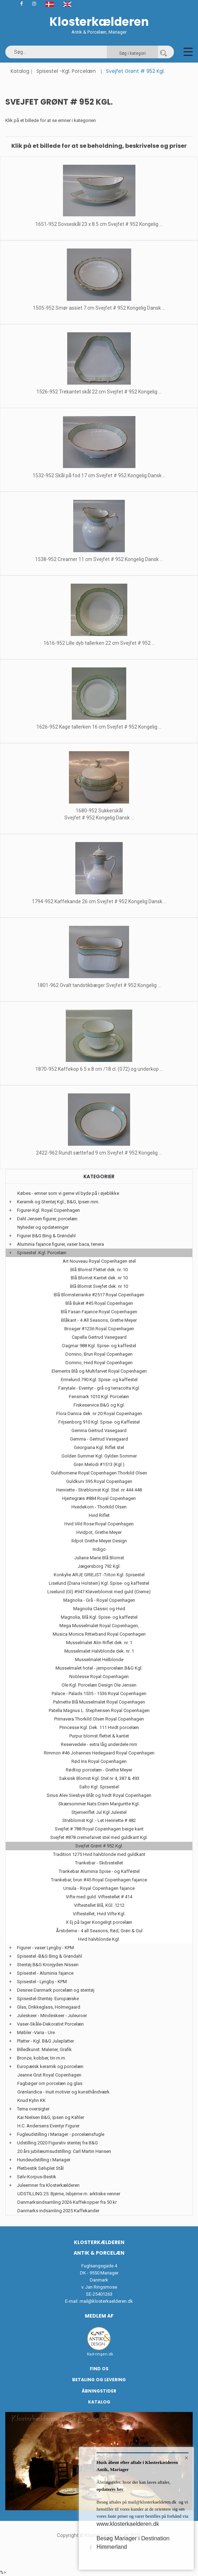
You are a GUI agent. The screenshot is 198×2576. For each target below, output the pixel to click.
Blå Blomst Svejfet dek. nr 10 (99, 1286)
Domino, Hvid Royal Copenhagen (99, 1362)
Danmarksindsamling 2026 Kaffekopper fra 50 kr (67, 2202)
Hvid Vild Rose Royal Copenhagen (99, 1523)
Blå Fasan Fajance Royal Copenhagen (99, 1311)
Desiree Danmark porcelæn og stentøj (55, 1990)
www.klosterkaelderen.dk (128, 2524)
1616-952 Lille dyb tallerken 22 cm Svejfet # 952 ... (99, 643)
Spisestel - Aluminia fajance (45, 1973)
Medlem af (99, 2315)
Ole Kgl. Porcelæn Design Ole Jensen (99, 1685)
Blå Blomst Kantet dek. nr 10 (99, 1277)
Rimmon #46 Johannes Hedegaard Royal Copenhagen (99, 1753)
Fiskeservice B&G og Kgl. (99, 1405)
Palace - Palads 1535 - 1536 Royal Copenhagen (99, 1693)
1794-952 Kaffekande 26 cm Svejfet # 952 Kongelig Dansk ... (99, 901)
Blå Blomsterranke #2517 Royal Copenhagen (99, 1294)
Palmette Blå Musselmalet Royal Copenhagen (99, 1702)
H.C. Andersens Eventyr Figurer (48, 2125)
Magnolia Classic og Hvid (99, 1608)
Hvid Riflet (99, 1515)
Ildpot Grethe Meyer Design (99, 1540)
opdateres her (110, 2489)
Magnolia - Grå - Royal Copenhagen (99, 1600)
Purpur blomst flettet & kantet (99, 1736)
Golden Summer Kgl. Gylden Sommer (99, 1456)
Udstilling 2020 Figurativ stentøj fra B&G (57, 2142)
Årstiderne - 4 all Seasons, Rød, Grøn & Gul (99, 1930)
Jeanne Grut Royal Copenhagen (49, 2075)
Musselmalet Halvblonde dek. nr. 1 (99, 1651)
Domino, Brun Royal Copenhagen (99, 1354)
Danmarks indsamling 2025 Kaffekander (58, 2210)
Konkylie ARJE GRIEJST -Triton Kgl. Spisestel (99, 1574)
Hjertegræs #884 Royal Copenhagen (99, 1498)
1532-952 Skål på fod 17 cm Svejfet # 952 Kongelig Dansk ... (99, 475)
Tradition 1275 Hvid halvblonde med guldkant (99, 1854)
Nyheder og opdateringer (43, 1227)
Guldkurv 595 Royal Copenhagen (99, 1481)
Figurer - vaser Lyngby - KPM (45, 1947)
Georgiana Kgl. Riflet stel (99, 1447)
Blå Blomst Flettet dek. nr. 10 (99, 1269)
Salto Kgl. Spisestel (99, 1786)
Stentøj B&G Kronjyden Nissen (47, 1964)
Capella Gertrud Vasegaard (99, 1337)
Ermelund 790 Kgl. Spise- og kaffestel (99, 1379)
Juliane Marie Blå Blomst (99, 1557)
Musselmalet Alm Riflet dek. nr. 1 (99, 1642)
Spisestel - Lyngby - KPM (42, 1981)
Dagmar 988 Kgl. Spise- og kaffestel (99, 1345)
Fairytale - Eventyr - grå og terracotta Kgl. (99, 1388)
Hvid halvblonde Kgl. (99, 1939)
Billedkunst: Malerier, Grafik (44, 2049)
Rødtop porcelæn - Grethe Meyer (99, 1769)
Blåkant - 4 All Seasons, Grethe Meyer (99, 1320)
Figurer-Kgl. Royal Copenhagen (48, 1210)
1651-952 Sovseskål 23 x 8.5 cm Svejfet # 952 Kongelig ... (99, 224)
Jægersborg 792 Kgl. (99, 1566)
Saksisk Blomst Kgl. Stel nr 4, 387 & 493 (99, 1778)
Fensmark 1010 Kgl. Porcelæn (99, 1396)
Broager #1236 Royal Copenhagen (99, 1328)
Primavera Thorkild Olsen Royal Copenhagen (99, 1719)
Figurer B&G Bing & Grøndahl (46, 1235)
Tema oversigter (33, 2108)
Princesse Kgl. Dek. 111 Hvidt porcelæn (99, 1727)
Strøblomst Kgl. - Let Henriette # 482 (99, 1820)
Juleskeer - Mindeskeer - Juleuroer (52, 2015)
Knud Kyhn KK (31, 2100)
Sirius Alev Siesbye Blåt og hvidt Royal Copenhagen (99, 1795)
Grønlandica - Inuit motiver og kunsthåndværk (63, 2092)
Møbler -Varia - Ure (36, 2032)
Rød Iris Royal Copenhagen (99, 1761)
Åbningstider (99, 2391)
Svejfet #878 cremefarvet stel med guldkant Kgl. (99, 1837)
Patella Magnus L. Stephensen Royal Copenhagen (99, 1710)
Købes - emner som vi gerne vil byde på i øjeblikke (68, 1193)
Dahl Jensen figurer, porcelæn (47, 1218)
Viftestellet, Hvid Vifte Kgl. (99, 1913)
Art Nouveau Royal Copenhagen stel (99, 1261)
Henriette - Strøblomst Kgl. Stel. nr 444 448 (99, 1490)
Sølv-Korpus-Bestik (36, 2176)
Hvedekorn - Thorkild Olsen (99, 1506)
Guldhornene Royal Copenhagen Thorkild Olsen (99, 1473)
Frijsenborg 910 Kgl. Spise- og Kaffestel (99, 1422)
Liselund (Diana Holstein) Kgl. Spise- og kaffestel (99, 1583)
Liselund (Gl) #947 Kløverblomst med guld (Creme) (99, 1591)
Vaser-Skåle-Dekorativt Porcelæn (50, 2024)
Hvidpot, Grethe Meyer (99, 1532)
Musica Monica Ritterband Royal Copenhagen (99, 1634)
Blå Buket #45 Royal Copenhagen (99, 1303)
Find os (99, 2369)
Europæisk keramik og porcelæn (50, 2066)
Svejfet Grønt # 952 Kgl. (99, 1845)
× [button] (186, 2457)
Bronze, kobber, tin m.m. (41, 2058)
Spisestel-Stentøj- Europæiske (48, 1998)
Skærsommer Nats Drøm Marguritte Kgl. (99, 1803)
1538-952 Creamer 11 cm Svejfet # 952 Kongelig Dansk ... (99, 559)
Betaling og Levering (99, 2380)
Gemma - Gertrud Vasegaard (99, 1439)
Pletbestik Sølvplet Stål (40, 2168)
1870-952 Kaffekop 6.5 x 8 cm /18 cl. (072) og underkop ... (99, 1069)
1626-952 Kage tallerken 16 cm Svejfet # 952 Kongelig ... (99, 727)
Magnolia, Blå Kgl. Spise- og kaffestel (99, 1617)
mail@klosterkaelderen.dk (106, 2301)
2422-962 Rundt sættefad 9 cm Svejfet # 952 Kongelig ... (99, 1153)
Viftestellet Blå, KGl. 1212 (99, 1905)
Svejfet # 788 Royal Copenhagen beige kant (99, 1829)
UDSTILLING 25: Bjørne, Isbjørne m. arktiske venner (68, 2193)
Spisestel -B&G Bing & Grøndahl (49, 1956)
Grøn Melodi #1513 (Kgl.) (99, 1464)
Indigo (99, 1549)
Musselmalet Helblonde (99, 1659)
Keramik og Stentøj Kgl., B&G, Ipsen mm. (58, 1201)
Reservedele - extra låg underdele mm (99, 1744)
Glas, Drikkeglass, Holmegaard (48, 2007)
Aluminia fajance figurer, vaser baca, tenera (60, 1244)
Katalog (20, 71)
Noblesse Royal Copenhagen (99, 1676)
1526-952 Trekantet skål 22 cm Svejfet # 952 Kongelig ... (99, 392)
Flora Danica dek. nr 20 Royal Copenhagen (99, 1413)
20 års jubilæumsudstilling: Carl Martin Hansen (64, 2151)
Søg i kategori (132, 53)
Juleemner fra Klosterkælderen (48, 2185)
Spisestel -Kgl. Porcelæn (66, 71)
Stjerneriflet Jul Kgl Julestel (99, 1812)
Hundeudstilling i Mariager (43, 2159)
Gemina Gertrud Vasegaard (99, 1430)
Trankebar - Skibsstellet (99, 1862)
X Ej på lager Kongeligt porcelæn (99, 1922)
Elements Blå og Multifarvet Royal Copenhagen (99, 1371)
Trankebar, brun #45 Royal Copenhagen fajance (99, 1879)
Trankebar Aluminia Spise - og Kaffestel (99, 1871)
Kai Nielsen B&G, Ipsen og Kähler (50, 2117)
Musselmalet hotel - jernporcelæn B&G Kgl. (99, 1668)
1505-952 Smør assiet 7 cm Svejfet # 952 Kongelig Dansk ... (99, 308)
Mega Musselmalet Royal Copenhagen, (99, 1625)
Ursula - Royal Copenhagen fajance (99, 1888)
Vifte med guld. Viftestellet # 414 (99, 1896)
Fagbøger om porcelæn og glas (49, 2083)
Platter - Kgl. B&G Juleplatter (45, 2041)
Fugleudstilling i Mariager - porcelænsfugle (60, 2134)
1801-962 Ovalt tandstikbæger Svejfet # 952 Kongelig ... (99, 985)
